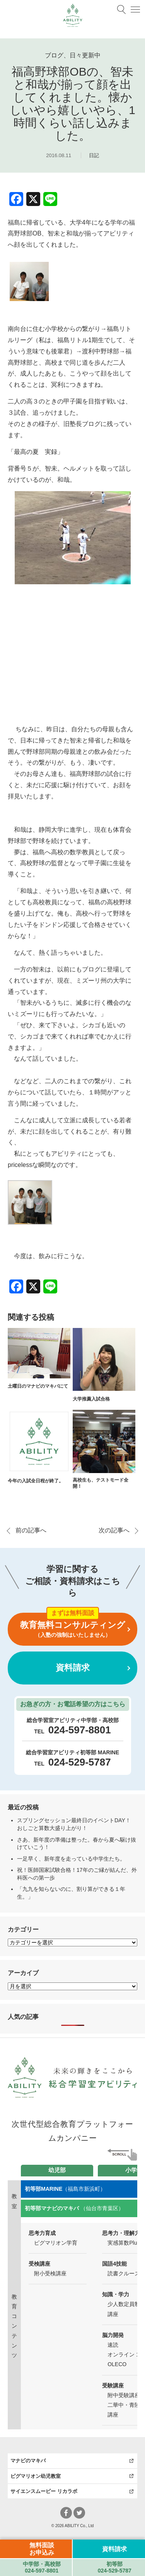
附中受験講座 (123, 2395)
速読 (112, 2345)
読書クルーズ (123, 2273)
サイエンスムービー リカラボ (43, 2491)
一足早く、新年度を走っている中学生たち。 (71, 1859)
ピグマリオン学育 (55, 2243)
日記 (94, 155)
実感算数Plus (123, 2243)
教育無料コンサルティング (72, 1629)
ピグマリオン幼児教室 (35, 2476)
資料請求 (73, 1667)
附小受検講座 (50, 2273)
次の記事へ (114, 1530)
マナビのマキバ (28, 2460)
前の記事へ (30, 1530)
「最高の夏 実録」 (35, 451)
